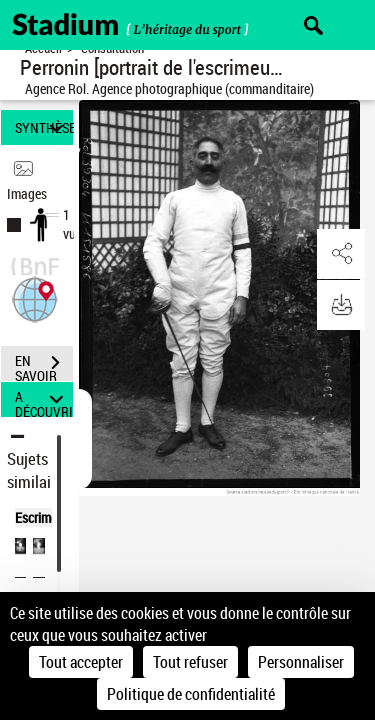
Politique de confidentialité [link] (191, 694)
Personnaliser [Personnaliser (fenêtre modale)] (301, 662)
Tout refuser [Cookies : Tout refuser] (190, 662)
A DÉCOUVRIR (44, 399)
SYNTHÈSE (44, 127)
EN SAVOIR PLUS (44, 365)
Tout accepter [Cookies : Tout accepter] (81, 662)
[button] (35, 297)
